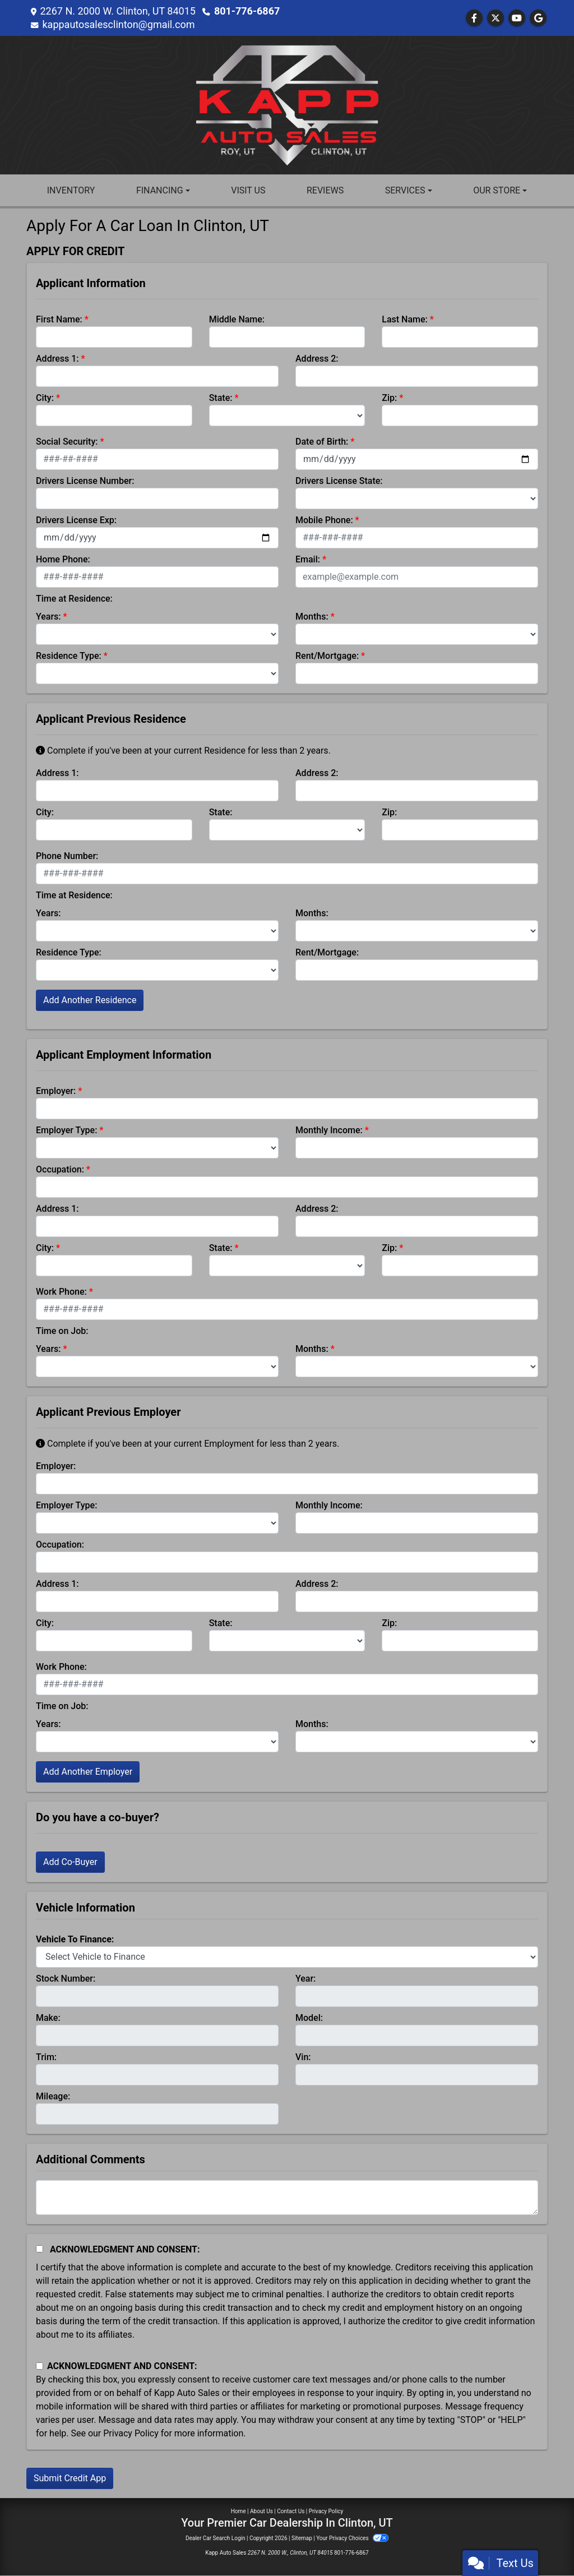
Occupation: (60, 1169)
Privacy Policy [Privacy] (326, 2511)
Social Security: (67, 441)
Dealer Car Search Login (216, 2538)
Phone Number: (67, 856)
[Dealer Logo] (287, 104)
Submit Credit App (70, 2478)
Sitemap (301, 2538)
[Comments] (287, 2197)
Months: (311, 616)
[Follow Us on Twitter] (495, 18)
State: (221, 398)
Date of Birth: (321, 441)
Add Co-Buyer (70, 1862)
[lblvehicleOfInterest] (287, 1957)
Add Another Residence (89, 1000)
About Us (261, 2511)
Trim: (46, 2057)
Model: (309, 2017)
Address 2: (316, 358)
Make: (48, 2017)
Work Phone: (61, 1291)
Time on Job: (62, 1331)
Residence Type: (68, 655)
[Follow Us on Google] (538, 18)
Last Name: (405, 319)
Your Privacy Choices (352, 2538)
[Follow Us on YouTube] (516, 18)
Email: (307, 559)
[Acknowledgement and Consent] (39, 2248)
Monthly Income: (329, 1130)
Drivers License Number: (85, 481)
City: (45, 398)
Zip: (389, 398)
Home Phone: (63, 559)
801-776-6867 (247, 11)
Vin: (303, 2057)
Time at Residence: (74, 598)
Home (238, 2511)
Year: (305, 1978)
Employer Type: (66, 1130)
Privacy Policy (131, 2433)
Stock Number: (65, 1978)
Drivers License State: (339, 481)
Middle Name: (237, 319)
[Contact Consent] (39, 2366)
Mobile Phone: (324, 520)
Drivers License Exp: (76, 520)
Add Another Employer (87, 1771)
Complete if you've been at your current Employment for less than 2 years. (187, 1443)
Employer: (56, 1091)
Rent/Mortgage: (327, 655)
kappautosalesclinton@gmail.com (118, 24)
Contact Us (290, 2511)
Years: (48, 616)
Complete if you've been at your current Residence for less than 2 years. (183, 750)
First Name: (59, 319)
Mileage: (53, 2096)
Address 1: (57, 358)
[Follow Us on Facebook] (474, 18)
